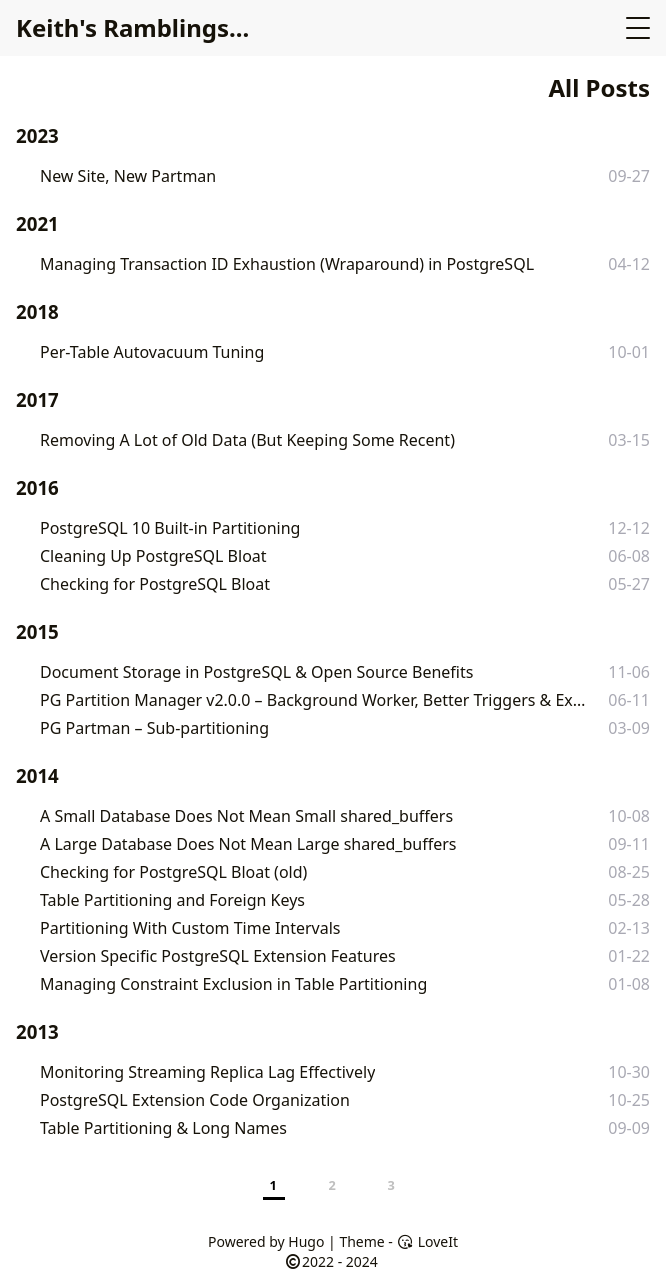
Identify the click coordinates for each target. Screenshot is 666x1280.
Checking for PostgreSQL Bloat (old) (173, 872)
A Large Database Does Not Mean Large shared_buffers (248, 844)
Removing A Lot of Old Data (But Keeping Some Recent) (247, 440)
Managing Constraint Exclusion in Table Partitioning (233, 984)
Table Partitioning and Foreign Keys (172, 900)
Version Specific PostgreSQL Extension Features (218, 956)
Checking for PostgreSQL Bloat (155, 584)
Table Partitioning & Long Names (163, 1128)
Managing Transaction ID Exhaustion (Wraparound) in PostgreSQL (287, 264)
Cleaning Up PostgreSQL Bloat (153, 556)
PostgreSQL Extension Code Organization (195, 1100)
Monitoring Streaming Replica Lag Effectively (207, 1072)
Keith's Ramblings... (132, 27)
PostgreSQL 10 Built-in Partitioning (170, 528)
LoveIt (427, 1241)
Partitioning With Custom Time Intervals (190, 928)
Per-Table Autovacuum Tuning (152, 352)
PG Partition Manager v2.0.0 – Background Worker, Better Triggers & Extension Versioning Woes (314, 700)
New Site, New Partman (128, 176)
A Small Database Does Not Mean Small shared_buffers (246, 816)
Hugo (306, 1241)
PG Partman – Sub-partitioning (154, 728)
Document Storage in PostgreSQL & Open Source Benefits (256, 672)
